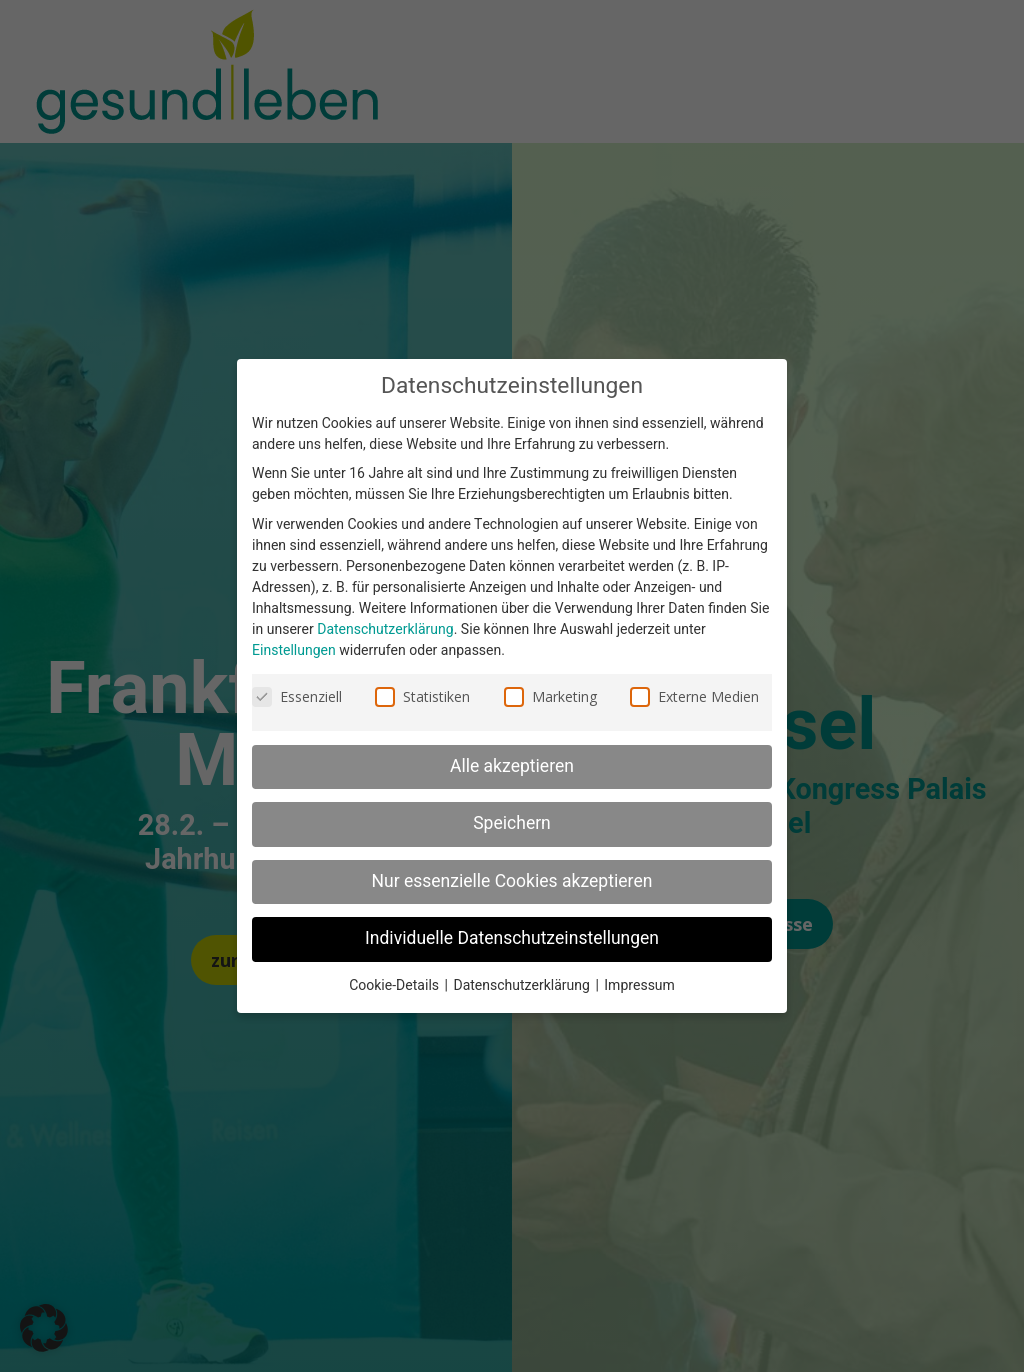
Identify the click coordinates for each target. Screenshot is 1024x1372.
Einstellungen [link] (294, 650)
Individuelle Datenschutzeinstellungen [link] (512, 938)
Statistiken (422, 696)
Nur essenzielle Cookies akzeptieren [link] (512, 881)
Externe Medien (694, 696)
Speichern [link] (512, 823)
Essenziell (297, 696)
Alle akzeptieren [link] (512, 766)
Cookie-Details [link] (395, 985)
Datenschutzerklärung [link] (385, 629)
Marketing (550, 696)
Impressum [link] (639, 985)
